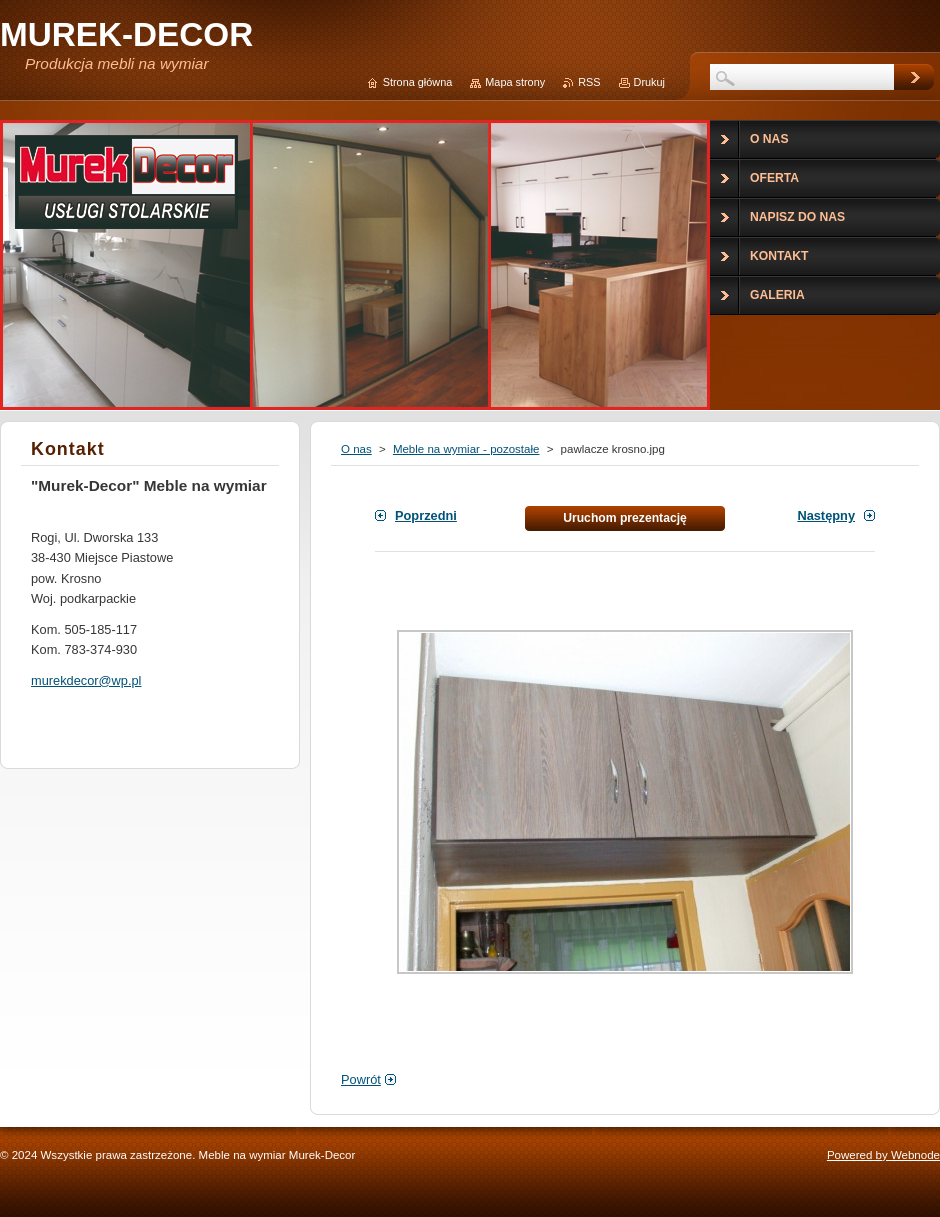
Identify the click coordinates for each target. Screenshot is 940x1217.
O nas (356, 449)
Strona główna (418, 82)
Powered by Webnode (883, 1155)
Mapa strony (515, 82)
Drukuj (649, 82)
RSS (589, 82)
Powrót (361, 1079)
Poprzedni (426, 515)
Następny (826, 515)
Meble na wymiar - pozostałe (466, 449)
